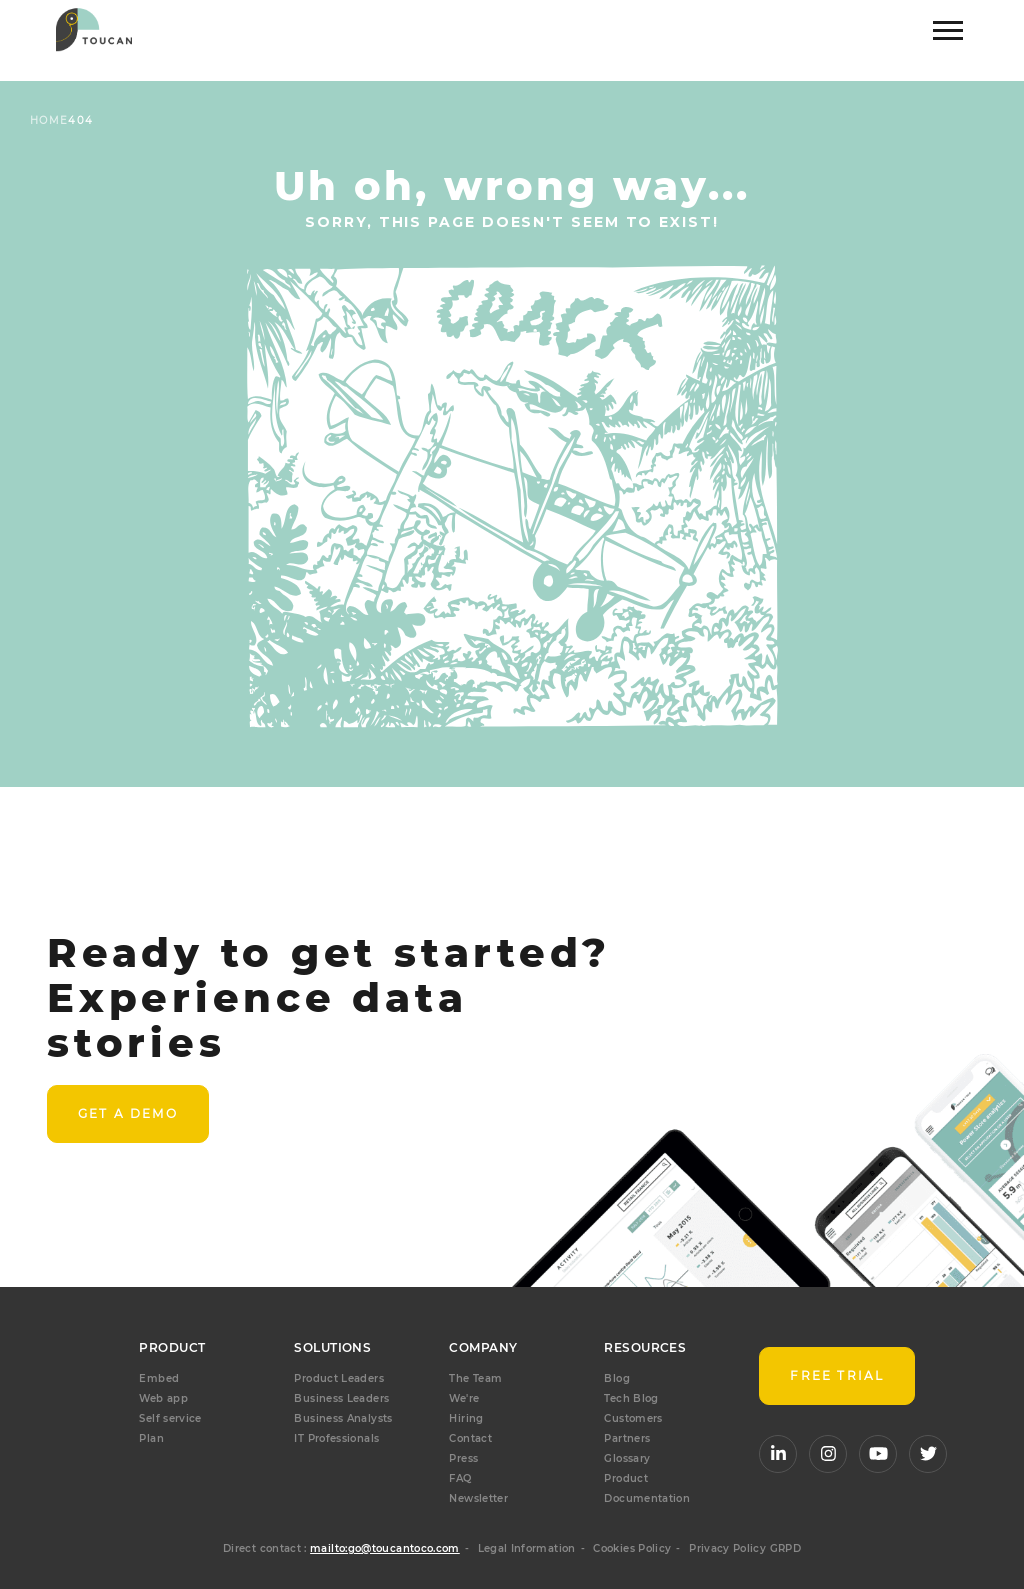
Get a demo (128, 1113)
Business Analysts (343, 1418)
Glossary (627, 1458)
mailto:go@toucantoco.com (385, 1548)
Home (49, 120)
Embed (159, 1378)
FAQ (460, 1478)
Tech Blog (631, 1398)
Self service (170, 1418)
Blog (616, 1378)
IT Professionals (336, 1438)
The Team (475, 1378)
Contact (470, 1438)
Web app (163, 1398)
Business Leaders (341, 1398)
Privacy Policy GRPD (745, 1548)
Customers (633, 1418)
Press (463, 1458)
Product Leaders (338, 1378)
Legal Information (527, 1548)
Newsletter (478, 1498)
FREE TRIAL (837, 1375)
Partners (627, 1438)
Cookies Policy (632, 1548)
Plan (151, 1438)
